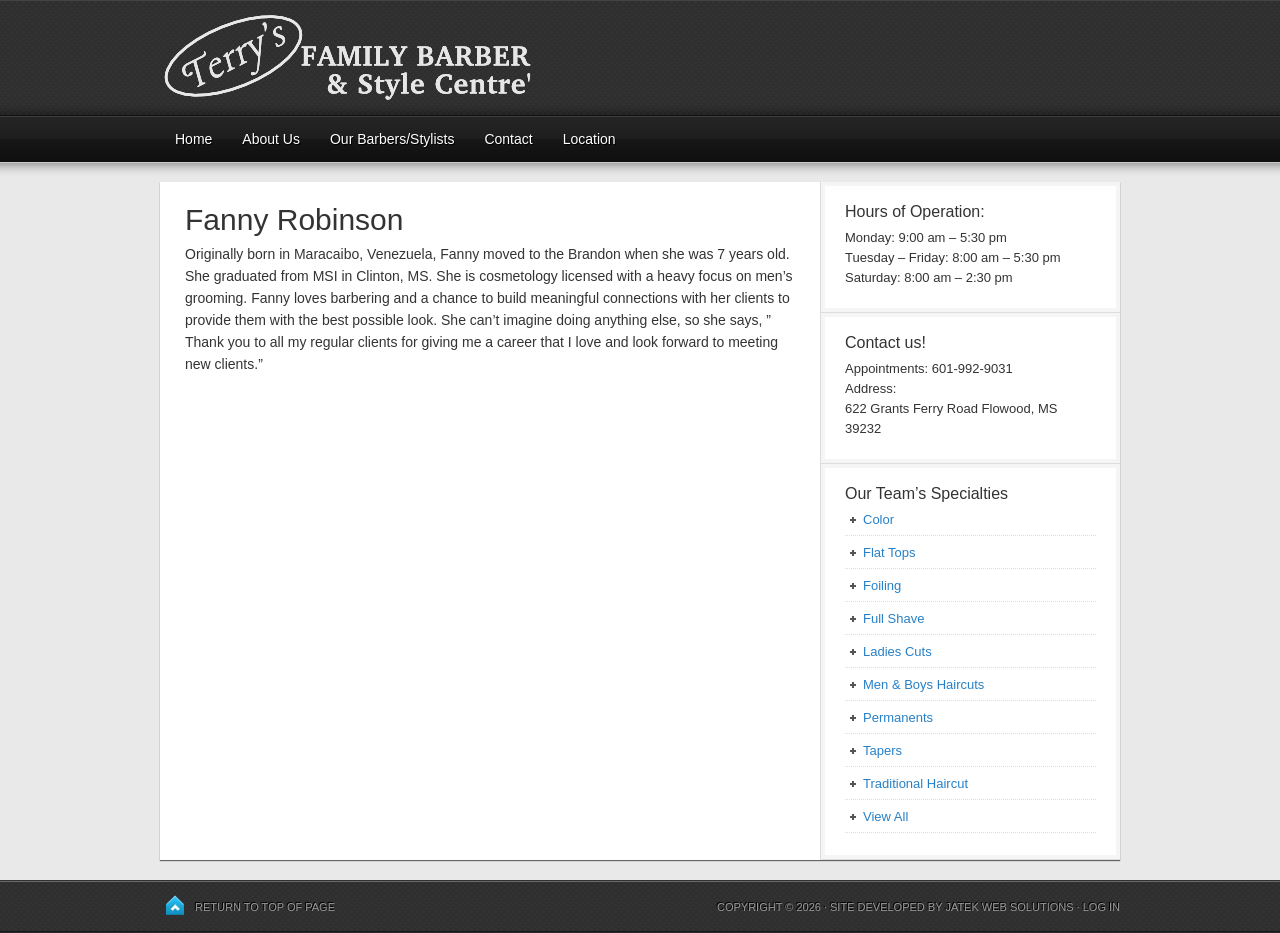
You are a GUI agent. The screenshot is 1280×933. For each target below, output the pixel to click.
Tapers (882, 750)
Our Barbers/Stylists (392, 139)
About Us (271, 139)
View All (885, 816)
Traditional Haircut (915, 783)
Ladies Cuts (897, 651)
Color (878, 519)
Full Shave (893, 618)
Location (589, 139)
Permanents (898, 717)
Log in (1101, 907)
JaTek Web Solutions (1009, 907)
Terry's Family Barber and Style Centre (640, 57)
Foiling (882, 585)
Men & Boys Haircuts (923, 684)
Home (193, 139)
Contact (508, 139)
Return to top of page (265, 907)
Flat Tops (889, 552)
